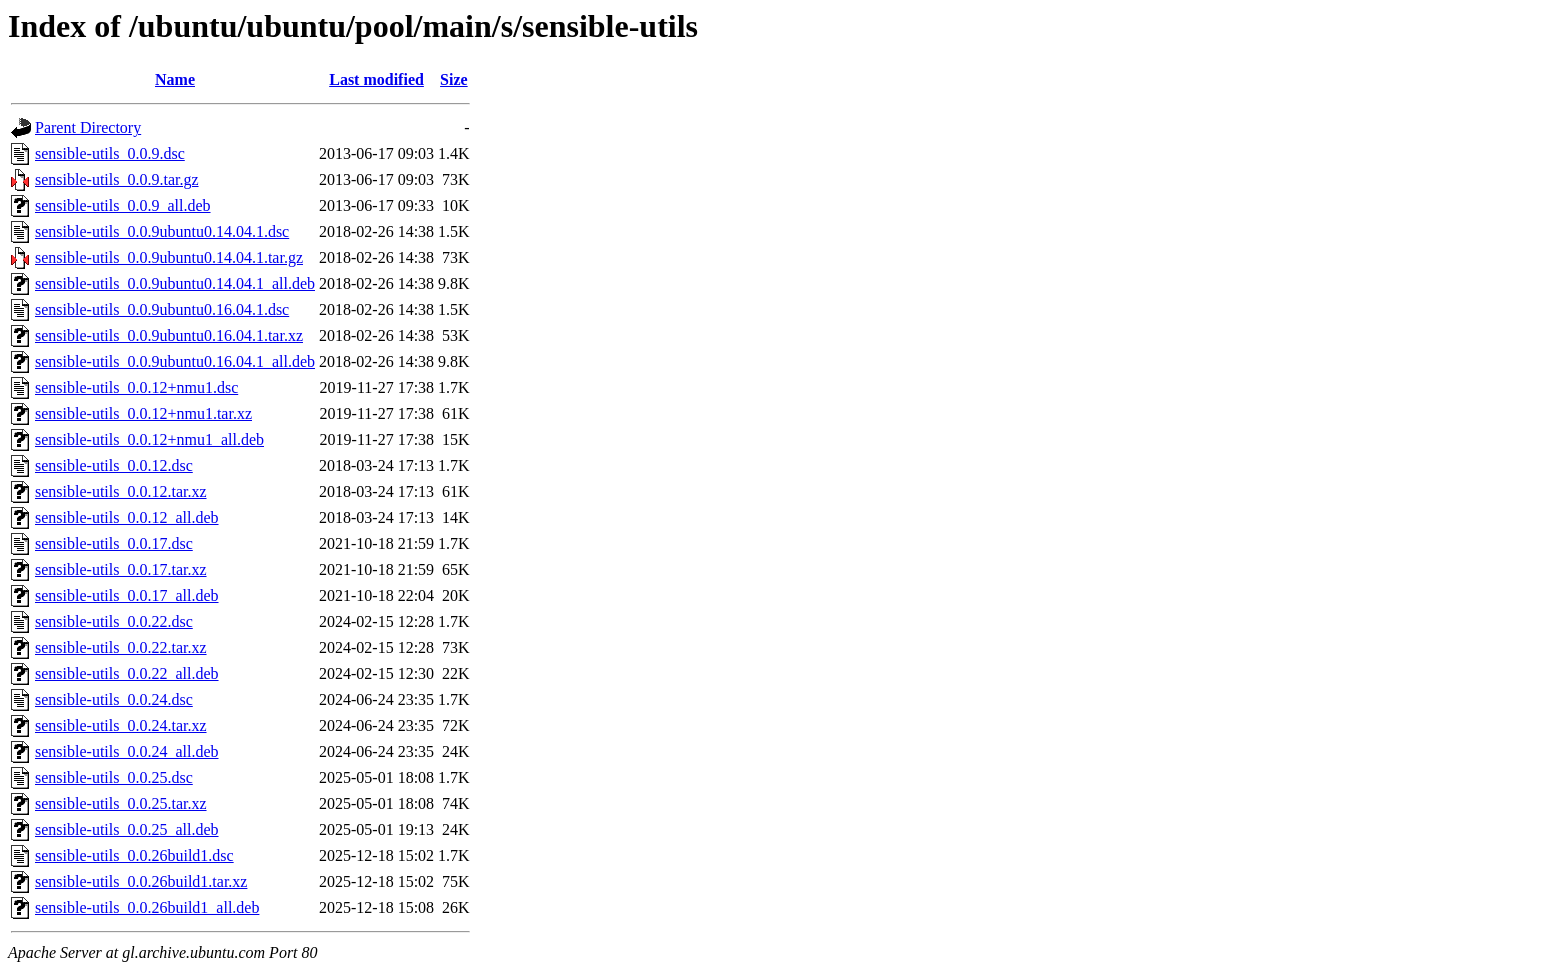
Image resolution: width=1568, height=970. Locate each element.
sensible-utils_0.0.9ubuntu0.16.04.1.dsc (162, 309)
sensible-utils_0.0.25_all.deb (127, 829)
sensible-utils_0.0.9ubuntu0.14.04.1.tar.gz (169, 257)
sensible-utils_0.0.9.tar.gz (117, 179)
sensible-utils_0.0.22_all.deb (127, 673)
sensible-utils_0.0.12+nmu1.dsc (136, 387)
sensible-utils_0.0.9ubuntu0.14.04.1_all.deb (175, 283)
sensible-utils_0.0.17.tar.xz (121, 569)
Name (175, 79)
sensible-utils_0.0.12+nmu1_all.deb (149, 439)
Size (454, 79)
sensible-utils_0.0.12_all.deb (127, 517)
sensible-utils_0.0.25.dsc (114, 777)
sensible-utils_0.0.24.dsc (114, 699)
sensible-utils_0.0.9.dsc (110, 153)
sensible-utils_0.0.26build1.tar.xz (141, 881)
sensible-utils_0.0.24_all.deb (127, 751)
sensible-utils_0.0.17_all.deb (127, 595)
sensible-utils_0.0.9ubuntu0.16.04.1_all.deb (175, 361)
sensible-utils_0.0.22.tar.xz (121, 647)
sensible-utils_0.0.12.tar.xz (121, 491)
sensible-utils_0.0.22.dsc (114, 621)
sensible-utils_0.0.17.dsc (114, 543)
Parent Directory (88, 127)
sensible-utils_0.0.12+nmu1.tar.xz (143, 413)
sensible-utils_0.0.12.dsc (114, 465)
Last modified (376, 79)
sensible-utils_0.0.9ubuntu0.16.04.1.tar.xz (169, 335)
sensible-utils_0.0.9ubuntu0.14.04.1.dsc (162, 231)
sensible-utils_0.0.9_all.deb (123, 205)
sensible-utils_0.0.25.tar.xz (121, 803)
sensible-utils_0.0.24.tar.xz (121, 725)
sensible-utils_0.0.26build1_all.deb (147, 907)
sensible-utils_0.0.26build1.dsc (134, 855)
